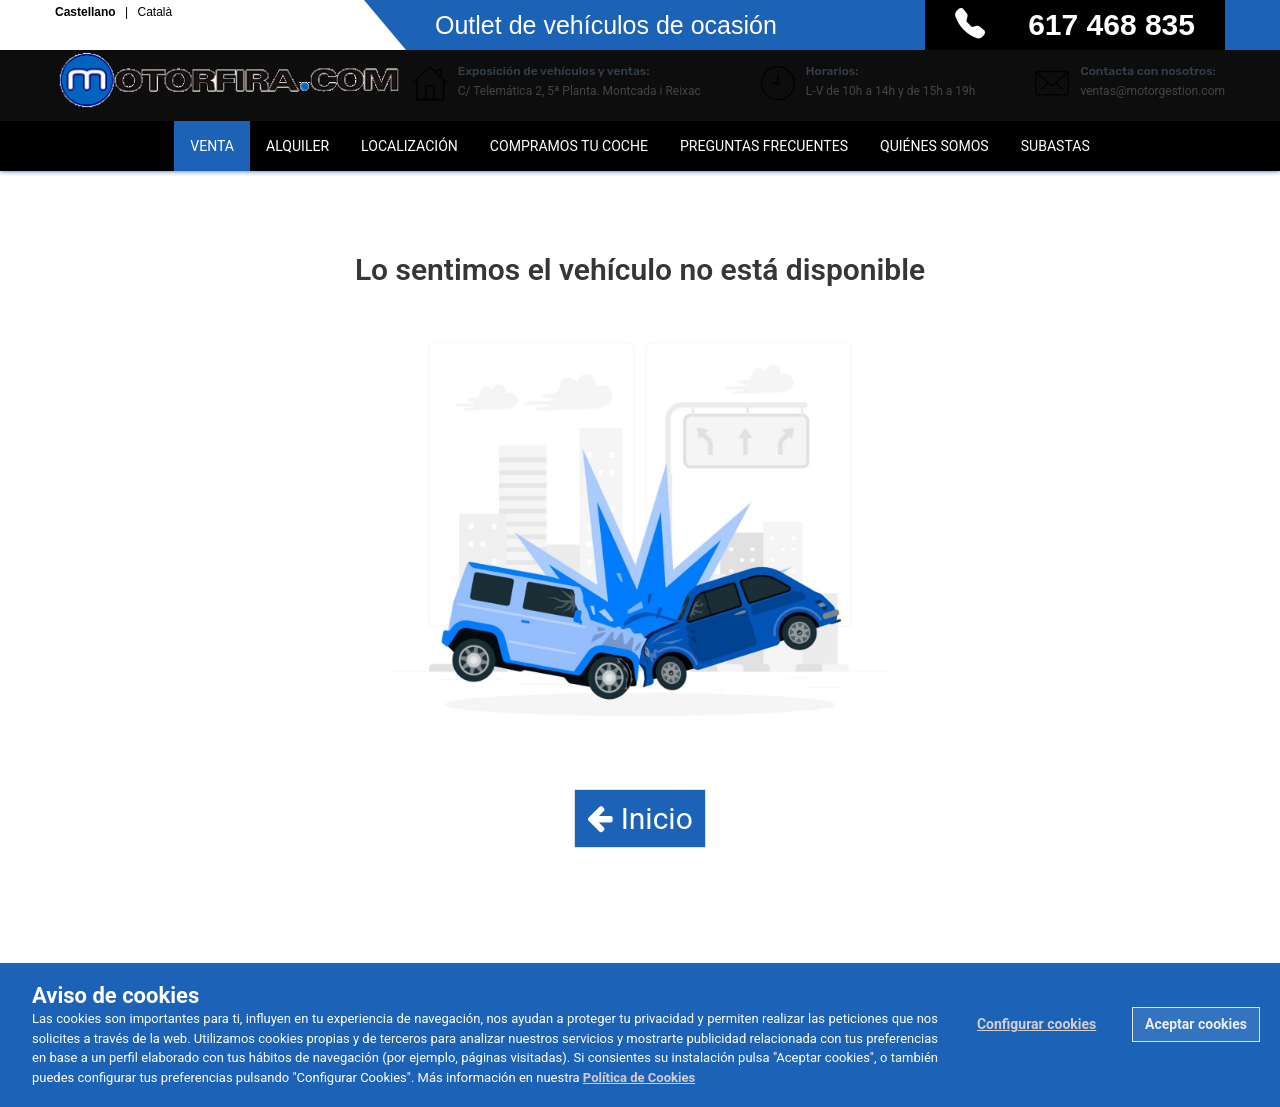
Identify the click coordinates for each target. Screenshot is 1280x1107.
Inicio (640, 818)
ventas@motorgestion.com (1152, 91)
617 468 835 (1111, 24)
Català (154, 13)
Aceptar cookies (1196, 1024)
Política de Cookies (639, 1077)
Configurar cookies (1036, 1024)
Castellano (87, 13)
